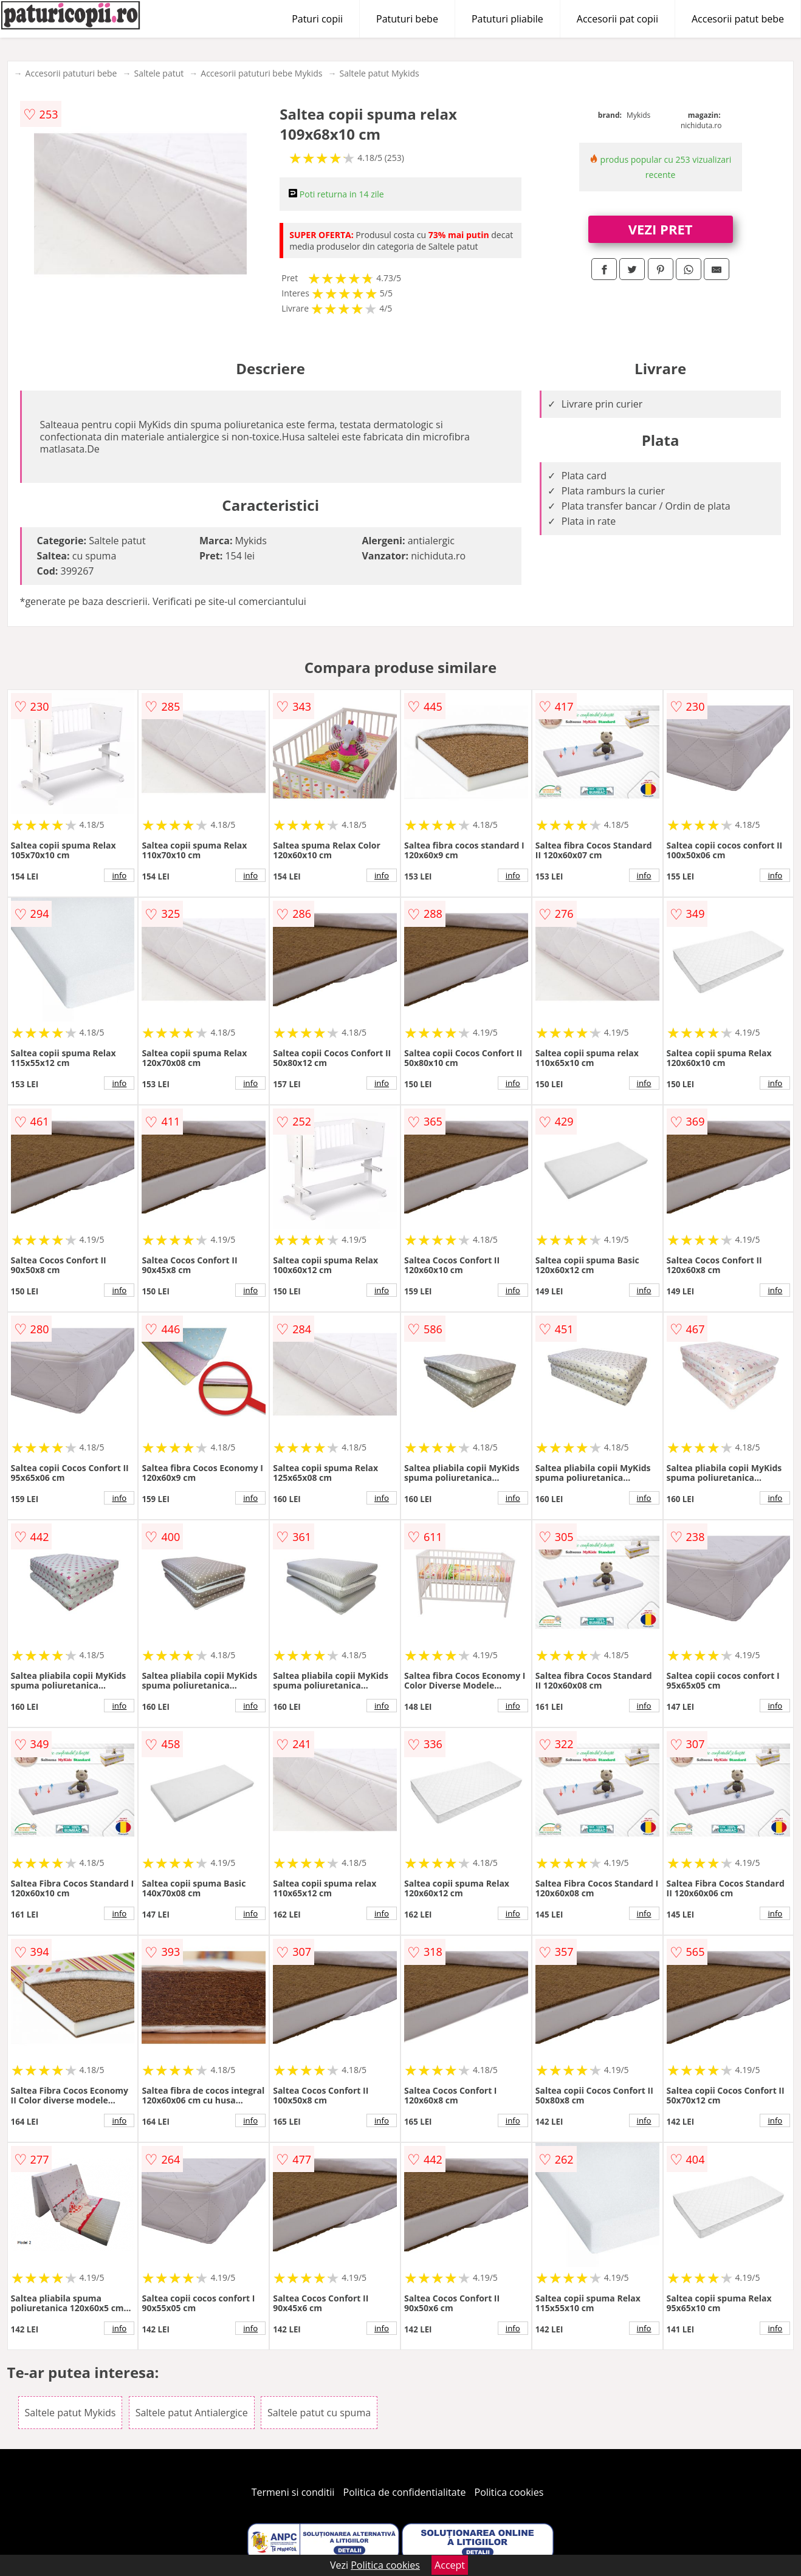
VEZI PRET (660, 229)
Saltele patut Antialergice (192, 2412)
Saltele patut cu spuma (319, 2412)
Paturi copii (317, 19)
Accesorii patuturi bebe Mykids (261, 73)
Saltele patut (159, 73)
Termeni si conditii (293, 2492)
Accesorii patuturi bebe (71, 73)
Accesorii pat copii (617, 19)
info (119, 875)
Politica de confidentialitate (404, 2492)
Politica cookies (509, 2492)
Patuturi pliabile (507, 19)
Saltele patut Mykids (379, 73)
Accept (450, 2565)
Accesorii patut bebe (738, 19)
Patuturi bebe (407, 19)
